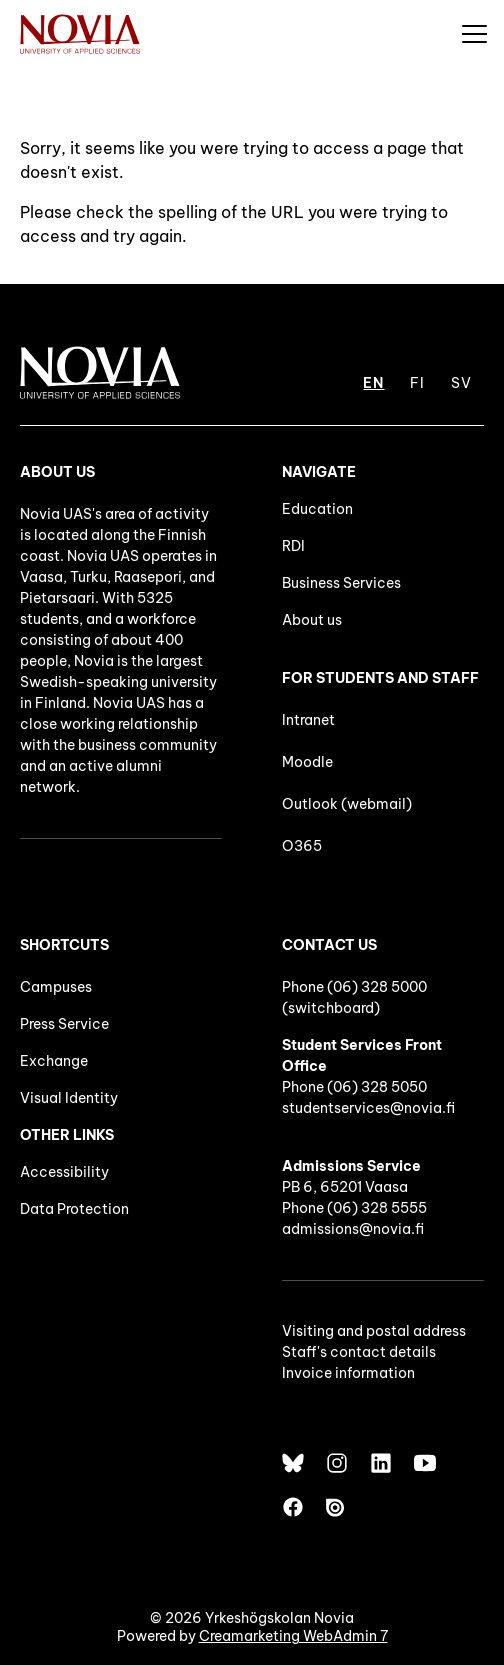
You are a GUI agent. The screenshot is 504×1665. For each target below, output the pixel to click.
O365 (302, 846)
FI (417, 383)
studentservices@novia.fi (368, 1108)
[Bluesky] (293, 1463)
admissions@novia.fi (353, 1229)
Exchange (54, 1061)
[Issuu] (337, 1507)
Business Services (341, 583)
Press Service (64, 1024)
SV (461, 383)
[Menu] (474, 33)
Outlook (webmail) (347, 804)
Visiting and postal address (374, 1331)
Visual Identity (69, 1098)
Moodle (307, 762)
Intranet (308, 720)
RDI (293, 546)
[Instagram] (337, 1463)
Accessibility (64, 1172)
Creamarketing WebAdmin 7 (293, 1636)
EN (373, 383)
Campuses (56, 987)
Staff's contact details (359, 1352)
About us (312, 620)
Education (317, 509)
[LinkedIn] (381, 1463)
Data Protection (74, 1209)
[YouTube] (425, 1463)
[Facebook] (293, 1507)
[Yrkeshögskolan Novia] (80, 33)
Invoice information (348, 1373)
